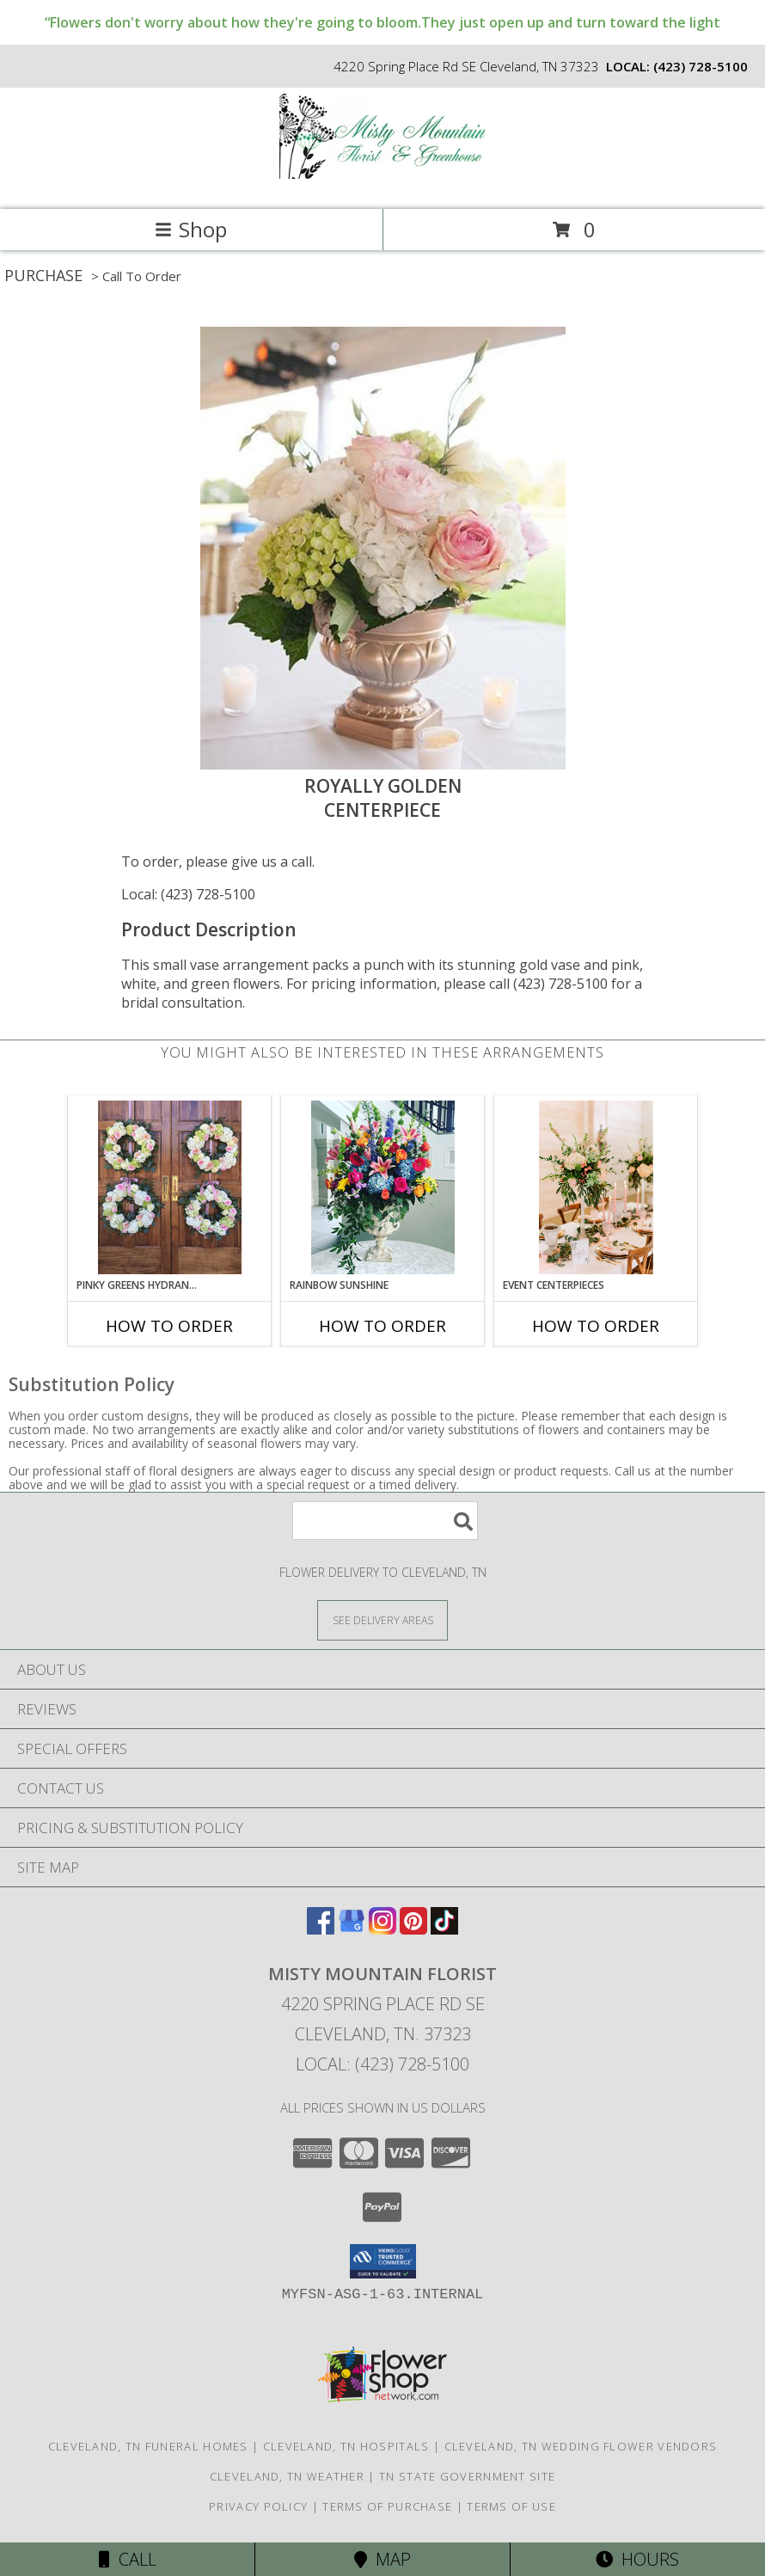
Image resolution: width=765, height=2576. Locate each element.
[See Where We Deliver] (382, 1619)
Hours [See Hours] (637, 2559)
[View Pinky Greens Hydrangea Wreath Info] (170, 1187)
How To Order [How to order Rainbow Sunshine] (382, 1326)
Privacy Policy (258, 2506)
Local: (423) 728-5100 (188, 894)
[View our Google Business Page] (351, 1929)
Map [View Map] (382, 2559)
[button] (383, 2261)
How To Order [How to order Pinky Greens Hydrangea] (169, 1326)
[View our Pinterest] (413, 1929)
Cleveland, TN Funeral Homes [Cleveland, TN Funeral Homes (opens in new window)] (148, 2446)
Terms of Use (511, 2506)
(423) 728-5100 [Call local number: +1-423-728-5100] (700, 66)
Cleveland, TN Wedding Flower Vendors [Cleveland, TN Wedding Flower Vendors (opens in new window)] (581, 2446)
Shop (191, 229)
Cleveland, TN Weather (287, 2476)
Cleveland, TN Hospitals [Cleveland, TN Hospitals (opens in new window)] (346, 2446)
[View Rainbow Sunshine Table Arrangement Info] (383, 1187)
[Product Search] (385, 1520)
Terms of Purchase (387, 2506)
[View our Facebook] (320, 1929)
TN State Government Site (467, 2476)
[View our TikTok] (444, 1929)
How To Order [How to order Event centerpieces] (595, 1326)
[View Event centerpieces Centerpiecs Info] (596, 1187)
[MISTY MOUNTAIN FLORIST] (382, 184)
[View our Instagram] (382, 1929)
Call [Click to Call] (127, 2559)
